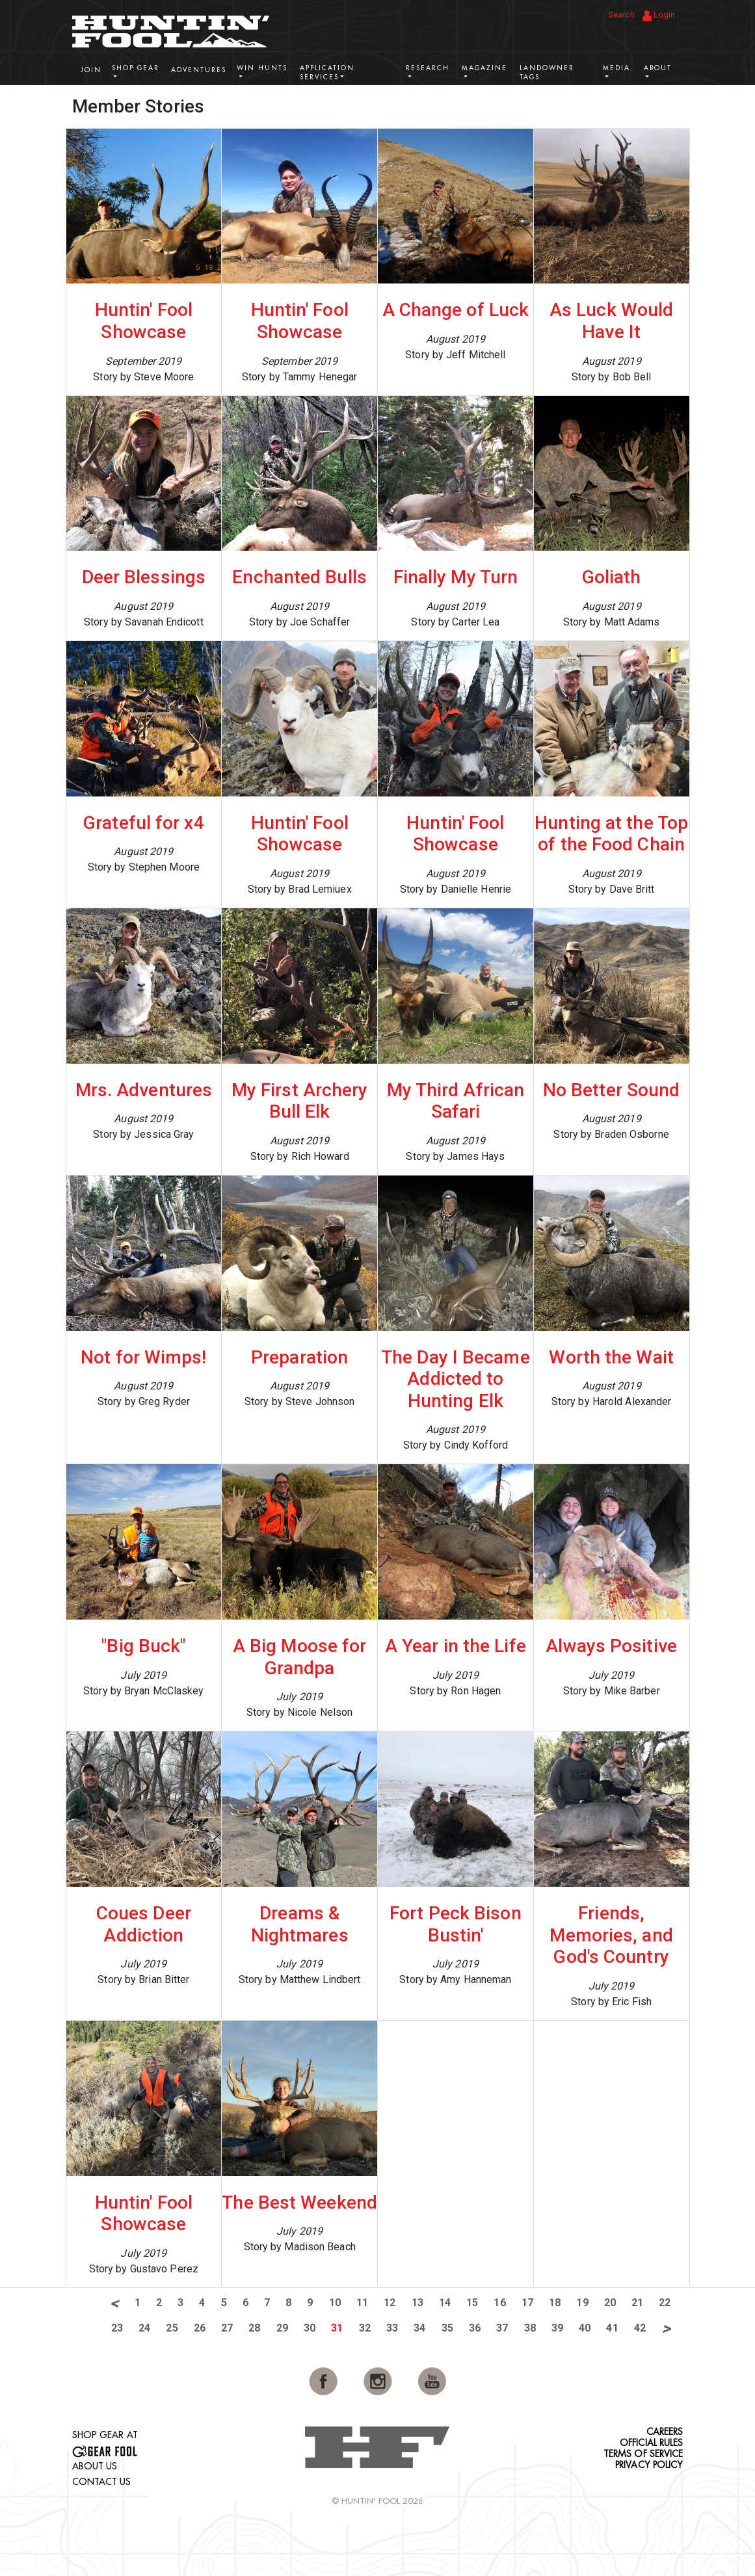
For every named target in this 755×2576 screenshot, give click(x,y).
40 (584, 2328)
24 (144, 2328)
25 (172, 2328)
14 (445, 2302)
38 (530, 2328)
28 (254, 2328)
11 (362, 2302)
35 (447, 2328)
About (658, 68)
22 (664, 2302)
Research (427, 68)
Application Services (327, 72)
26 (199, 2328)
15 (472, 2302)
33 (392, 2328)
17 (527, 2302)
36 (475, 2328)
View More (644, 104)
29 (282, 2328)
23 (117, 2328)
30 (309, 2328)
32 (365, 2328)
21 (637, 2302)
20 (610, 2302)
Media (616, 68)
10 (335, 2302)
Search (621, 15)
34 (419, 2328)
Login (659, 15)
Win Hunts (262, 68)
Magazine (484, 68)
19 (582, 2302)
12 (389, 2302)
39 (557, 2328)
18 (555, 2302)
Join (91, 70)
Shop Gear (135, 68)
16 (499, 2302)
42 (640, 2328)
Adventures (198, 70)
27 (227, 2328)
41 (612, 2328)
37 (502, 2328)
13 (417, 2302)
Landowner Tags (547, 72)
